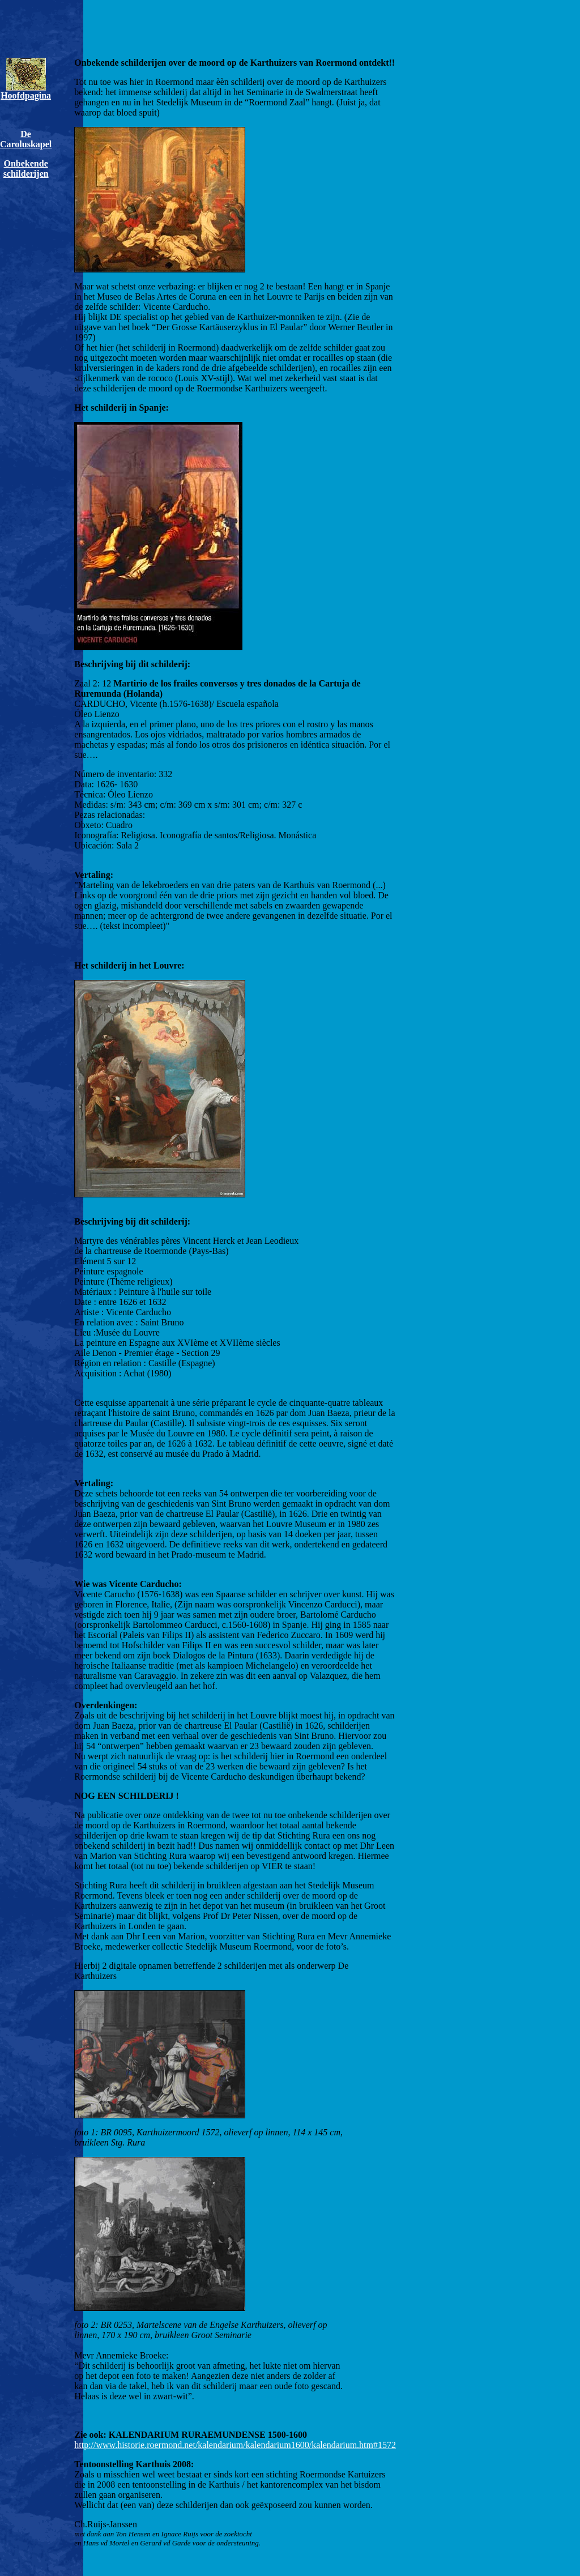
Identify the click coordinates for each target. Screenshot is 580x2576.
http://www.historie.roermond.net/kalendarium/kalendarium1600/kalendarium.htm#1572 (235, 2445)
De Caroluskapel (26, 139)
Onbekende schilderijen (26, 168)
